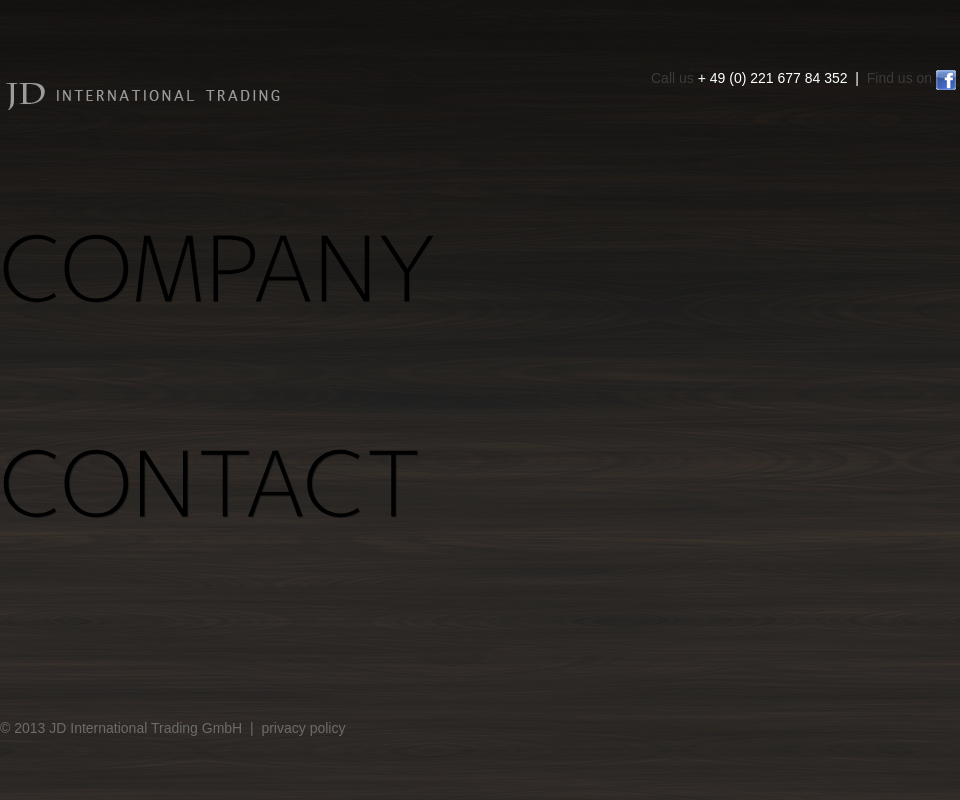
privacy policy (303, 728)
